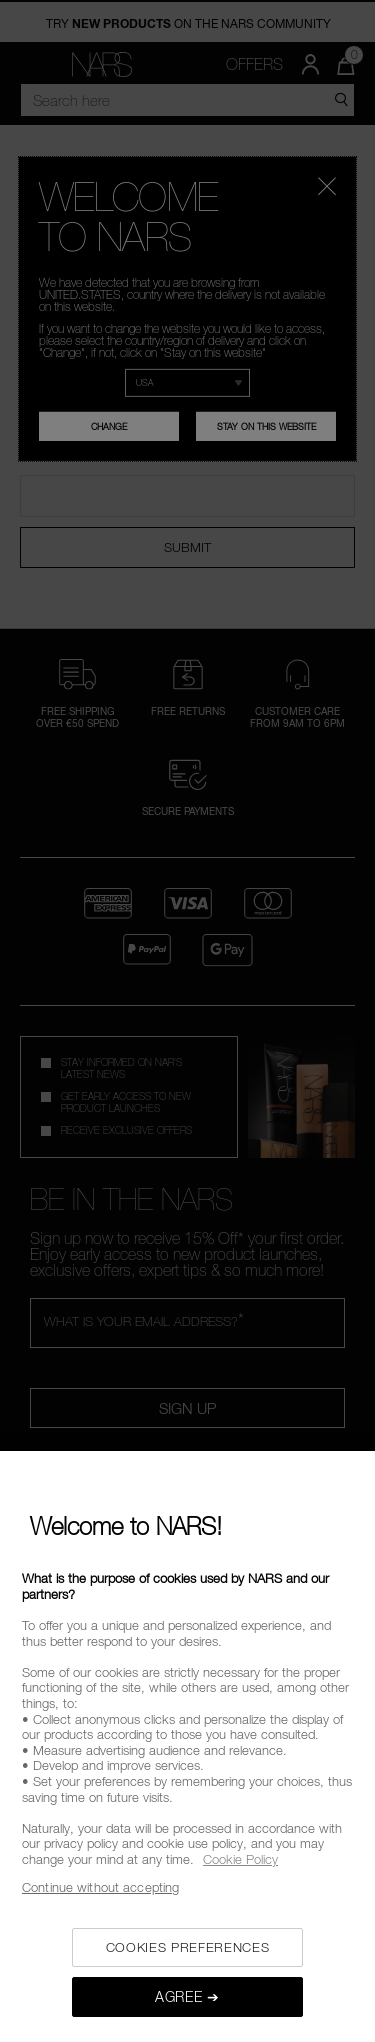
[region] (187, 1746)
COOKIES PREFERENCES (187, 1947)
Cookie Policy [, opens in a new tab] (240, 1859)
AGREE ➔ (187, 1996)
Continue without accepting (100, 1887)
